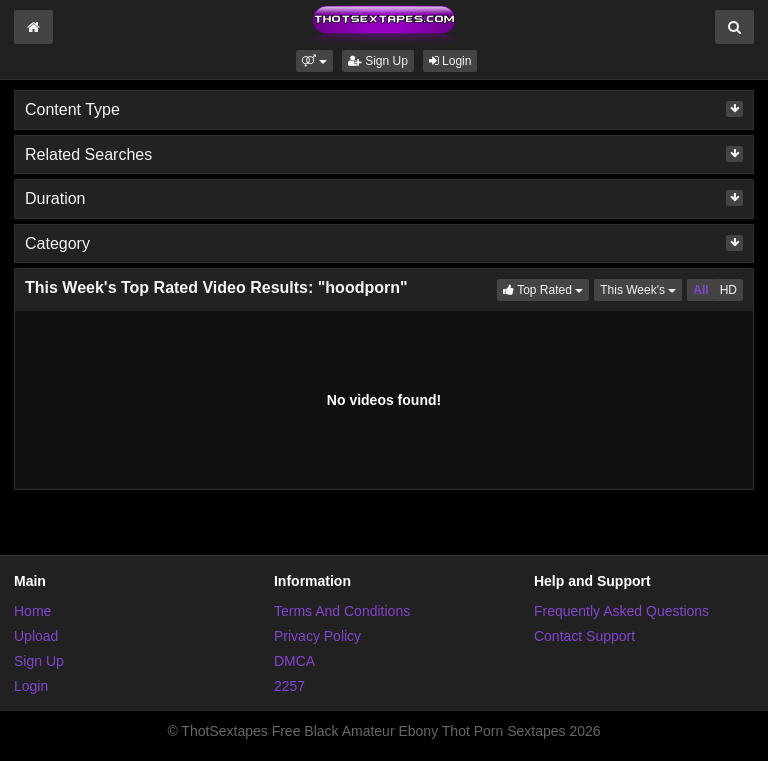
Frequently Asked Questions (621, 611)
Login (450, 61)
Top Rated (546, 288)
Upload (36, 636)
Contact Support (584, 636)
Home (32, 611)
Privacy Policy (317, 636)
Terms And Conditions (342, 611)
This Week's (641, 288)
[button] (314, 61)
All (700, 290)
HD (728, 290)
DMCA (294, 661)
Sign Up (378, 61)
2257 (289, 686)
